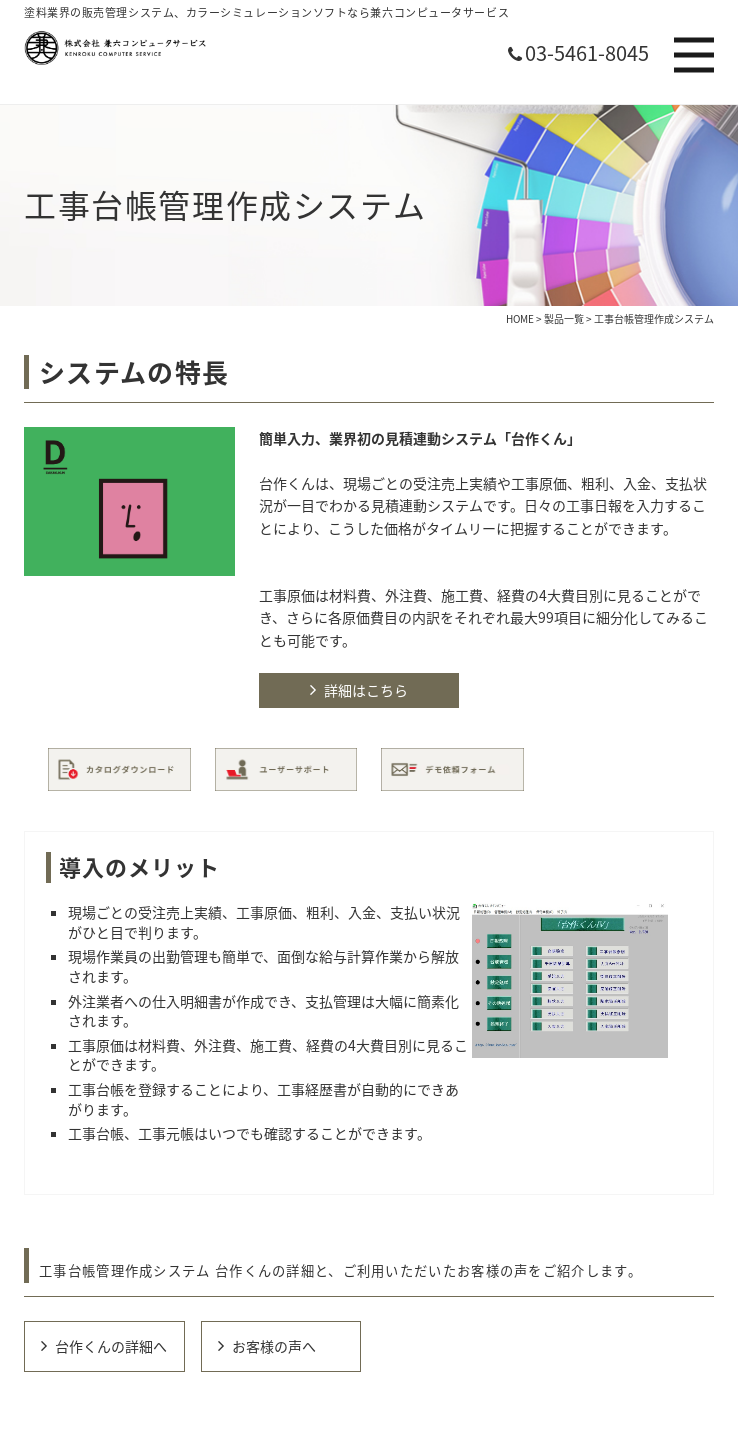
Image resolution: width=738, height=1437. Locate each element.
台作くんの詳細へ (111, 1346)
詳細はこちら (366, 690)
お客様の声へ (274, 1346)
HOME (520, 318)
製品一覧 (564, 318)
